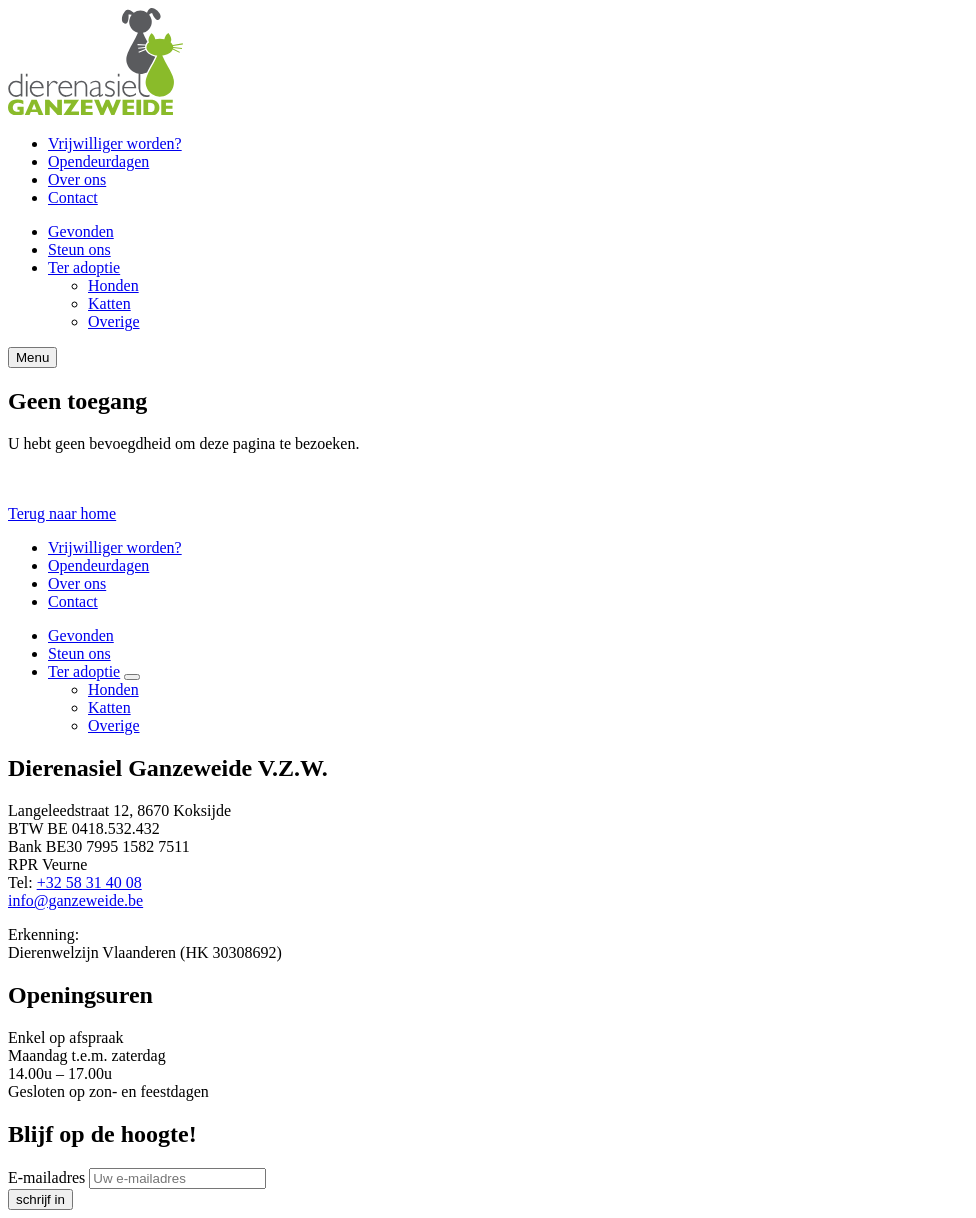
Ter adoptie (84, 267)
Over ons (77, 179)
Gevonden (81, 231)
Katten (109, 303)
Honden (113, 285)
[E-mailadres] (177, 1178)
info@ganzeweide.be (75, 900)
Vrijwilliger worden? (115, 143)
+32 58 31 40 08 (89, 882)
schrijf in (40, 1199)
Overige (114, 321)
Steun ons (79, 249)
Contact (73, 197)
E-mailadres (46, 1177)
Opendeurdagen (98, 161)
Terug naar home (62, 513)
